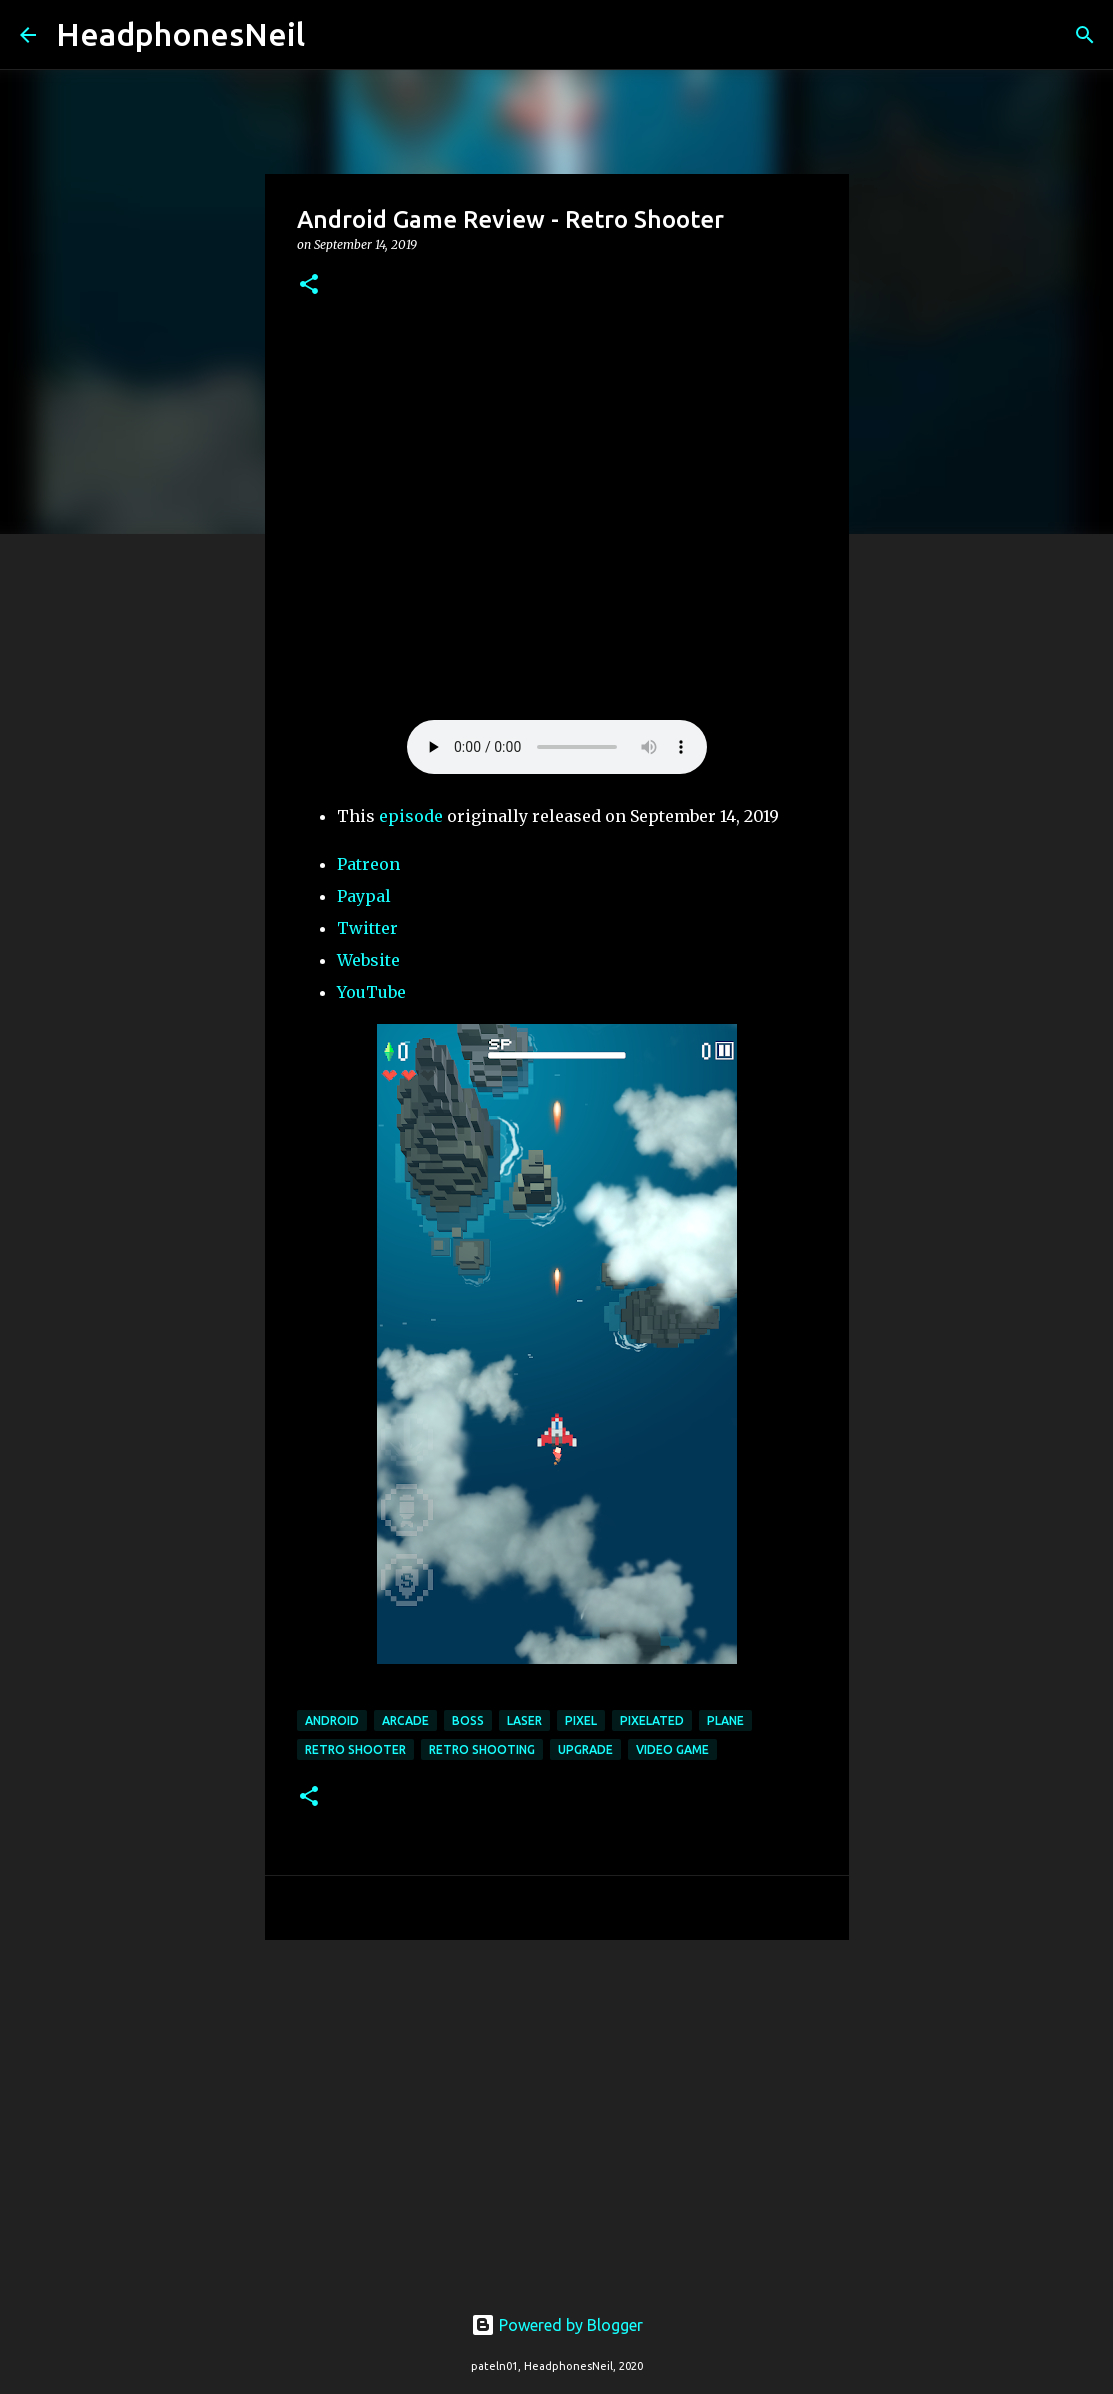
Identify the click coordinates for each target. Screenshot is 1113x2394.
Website (368, 960)
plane (725, 1720)
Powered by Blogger (557, 2325)
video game (672, 1749)
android (332, 1720)
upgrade (585, 1749)
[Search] (333, 35)
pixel (581, 1720)
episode (411, 816)
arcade (405, 1720)
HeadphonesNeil (180, 34)
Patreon (368, 864)
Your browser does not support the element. (557, 747)
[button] (309, 285)
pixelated (652, 1720)
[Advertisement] (557, 2110)
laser (524, 1720)
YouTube (371, 992)
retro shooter (355, 1749)
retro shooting (482, 1749)
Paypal (364, 896)
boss (468, 1720)
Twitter (367, 928)
